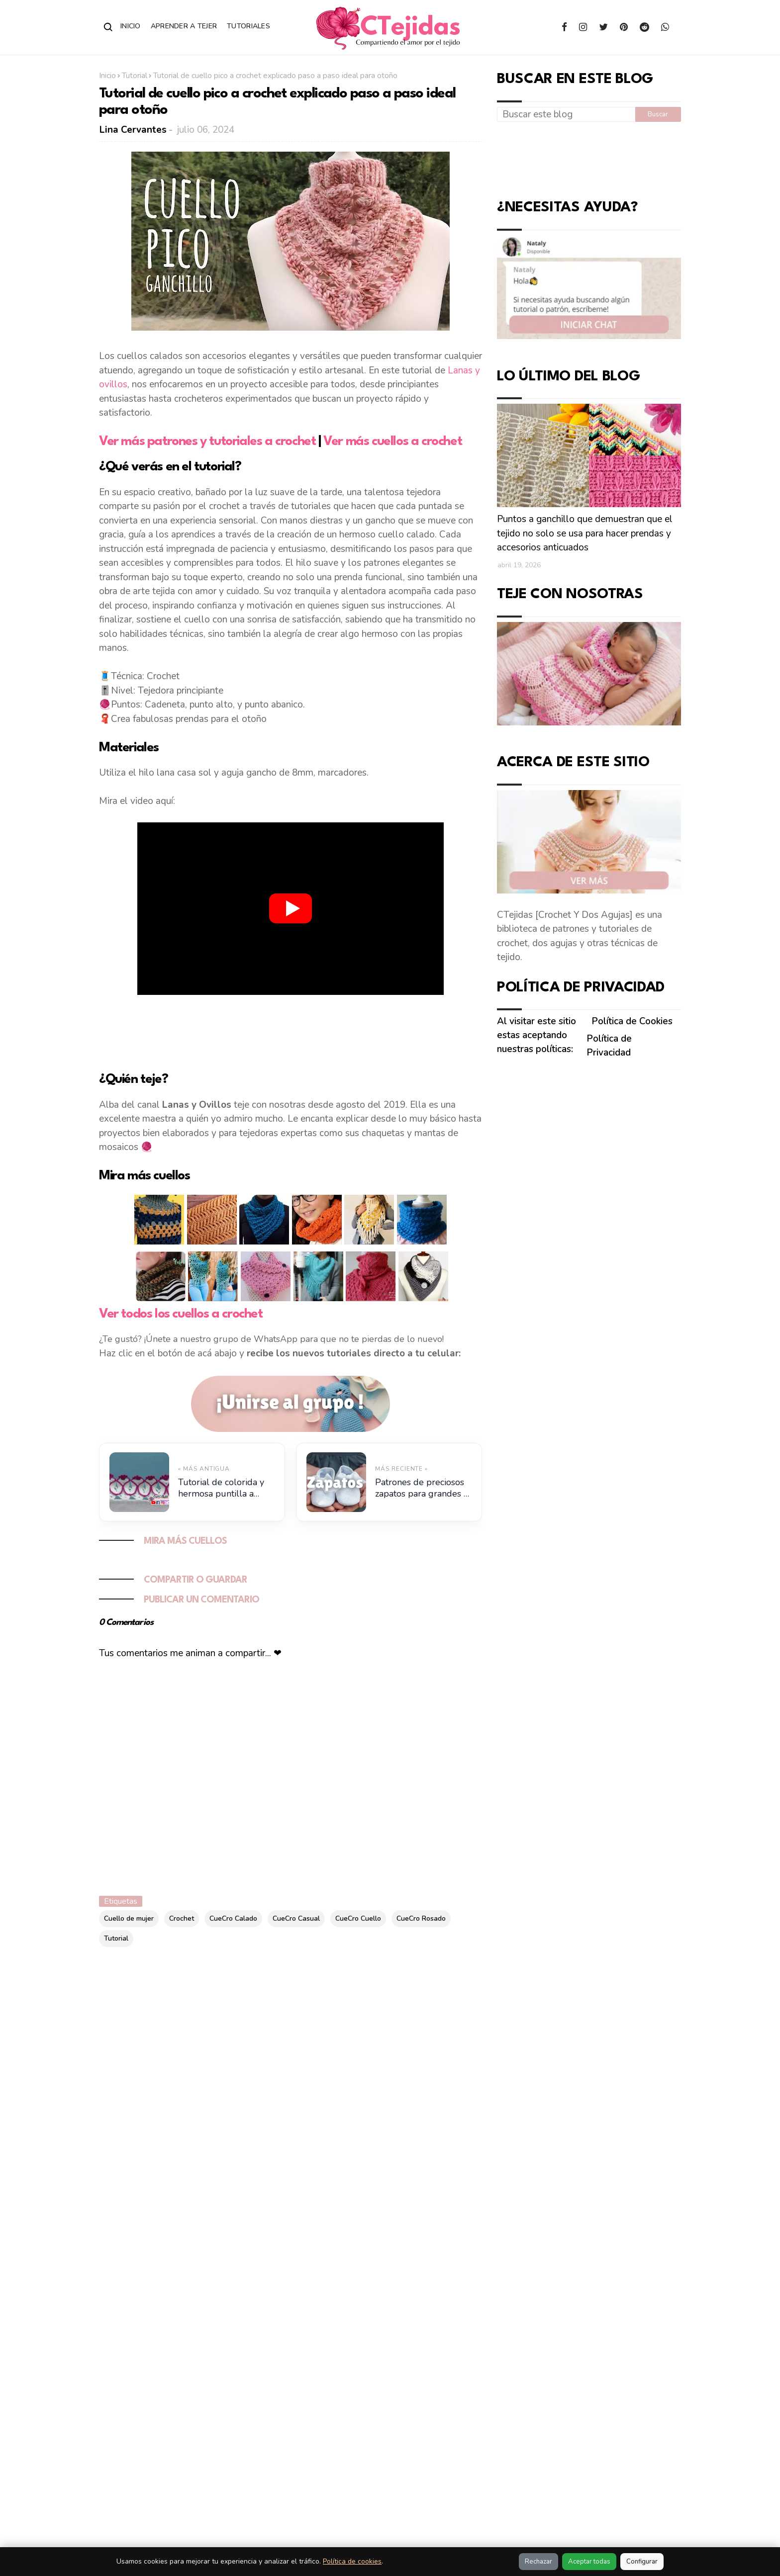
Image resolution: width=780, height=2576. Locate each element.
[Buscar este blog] (566, 114)
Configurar (642, 2561)
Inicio (130, 26)
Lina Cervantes (133, 129)
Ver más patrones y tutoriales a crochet (207, 441)
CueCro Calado (233, 1918)
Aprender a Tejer (184, 26)
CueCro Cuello (358, 1918)
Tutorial (134, 75)
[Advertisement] (290, 1031)
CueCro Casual (296, 1918)
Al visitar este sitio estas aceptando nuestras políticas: (536, 1035)
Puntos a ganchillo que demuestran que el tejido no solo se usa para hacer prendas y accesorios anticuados (585, 533)
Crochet (181, 1918)
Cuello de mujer (129, 1918)
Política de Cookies (632, 1021)
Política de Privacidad (609, 1045)
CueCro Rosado (421, 1918)
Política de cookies (352, 2561)
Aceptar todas (589, 2561)
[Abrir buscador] (108, 27)
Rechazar (538, 2561)
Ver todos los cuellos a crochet (181, 1314)
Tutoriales (248, 26)
